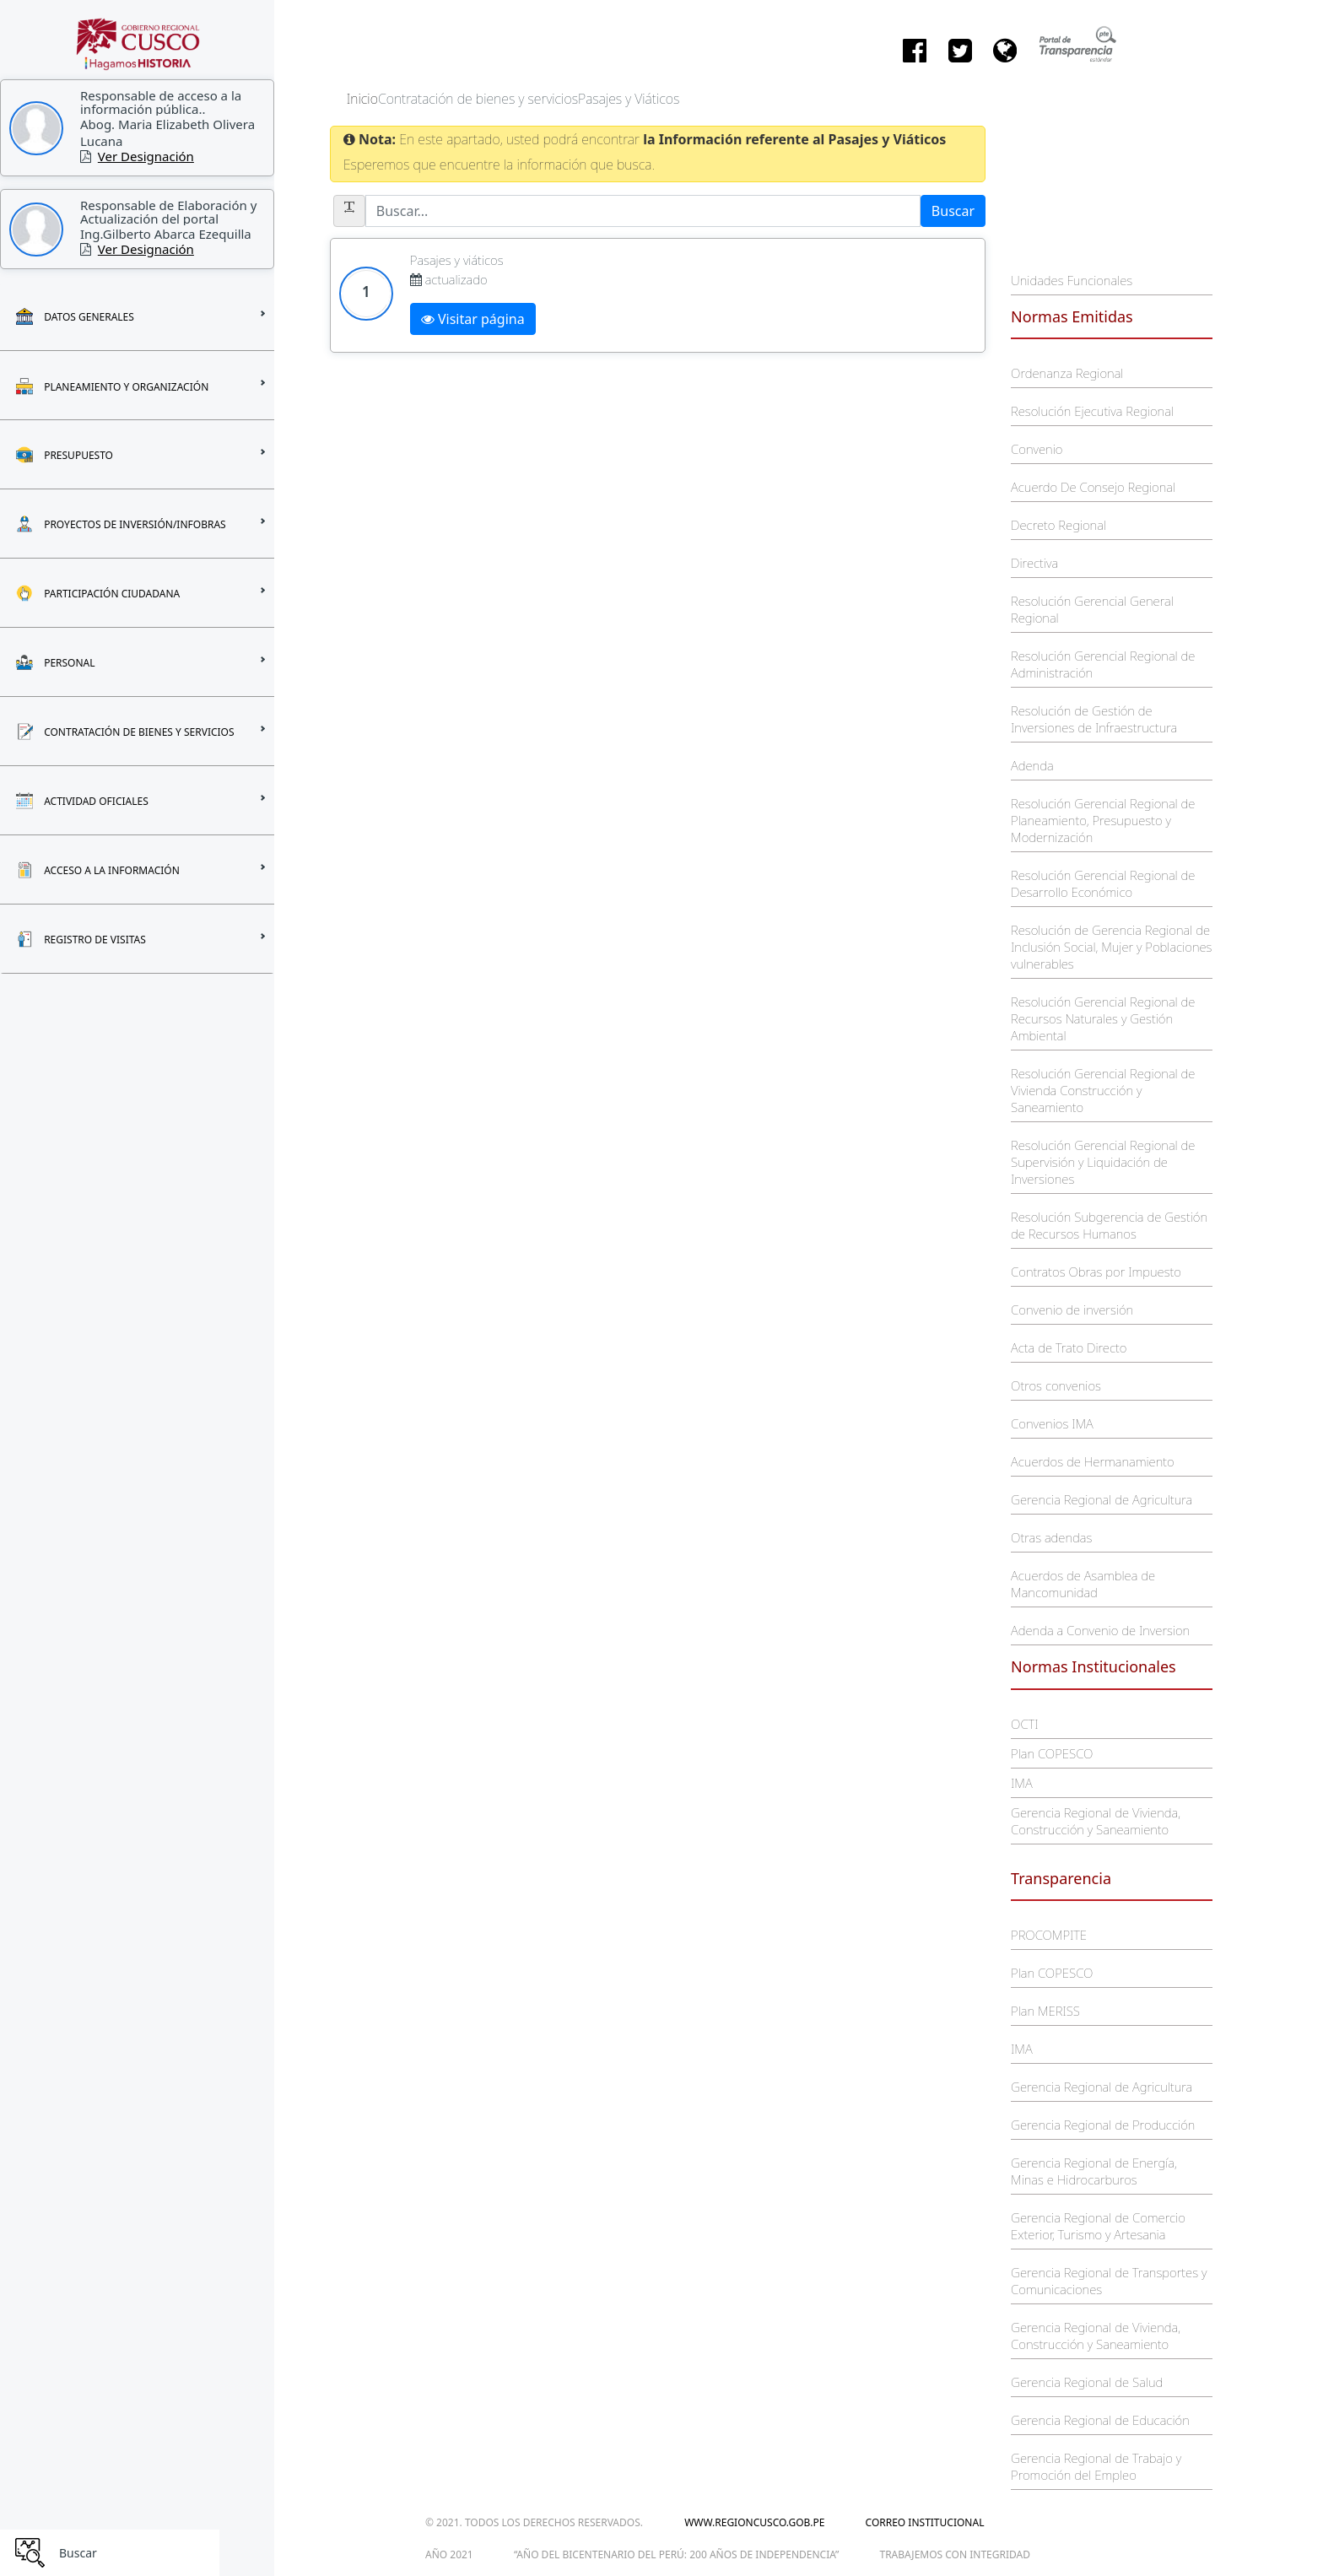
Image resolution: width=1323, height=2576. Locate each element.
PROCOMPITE (1049, 1934)
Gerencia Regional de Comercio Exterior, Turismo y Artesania (1098, 2226)
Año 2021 (449, 2554)
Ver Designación (146, 156)
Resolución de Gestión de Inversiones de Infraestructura (1094, 719)
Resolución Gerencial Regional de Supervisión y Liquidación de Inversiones (1103, 1162)
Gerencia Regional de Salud (1087, 2381)
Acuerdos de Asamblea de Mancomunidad (1083, 1584)
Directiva (1034, 562)
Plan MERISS (1045, 2010)
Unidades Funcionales (1071, 280)
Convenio (1036, 448)
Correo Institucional (925, 2522)
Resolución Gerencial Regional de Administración (1103, 664)
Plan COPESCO (1052, 1753)
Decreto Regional (1058, 524)
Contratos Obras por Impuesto (1096, 1271)
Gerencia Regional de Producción (1103, 2124)
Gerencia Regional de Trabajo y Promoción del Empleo (1096, 2466)
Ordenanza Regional (1067, 373)
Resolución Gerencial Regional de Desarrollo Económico (1103, 883)
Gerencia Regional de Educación (1100, 2419)
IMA (1021, 1782)
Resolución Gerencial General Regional (1092, 609)
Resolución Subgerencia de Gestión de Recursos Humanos (1109, 1225)
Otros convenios (1056, 1385)
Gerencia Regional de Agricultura (1101, 1499)
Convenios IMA (1052, 1423)
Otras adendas (1051, 1537)
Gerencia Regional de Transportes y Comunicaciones (1109, 2281)
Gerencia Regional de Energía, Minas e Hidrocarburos (1094, 2171)
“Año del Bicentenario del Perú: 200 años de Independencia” (676, 2554)
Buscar (953, 211)
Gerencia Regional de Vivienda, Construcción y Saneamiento (1095, 1821)
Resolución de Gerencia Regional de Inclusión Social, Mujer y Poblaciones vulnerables (1111, 946)
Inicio (362, 98)
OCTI (1024, 1723)
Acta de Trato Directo (1068, 1347)
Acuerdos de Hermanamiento (1092, 1461)
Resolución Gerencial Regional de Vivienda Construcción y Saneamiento (1103, 1090)
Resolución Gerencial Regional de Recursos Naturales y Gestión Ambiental (1103, 1018)
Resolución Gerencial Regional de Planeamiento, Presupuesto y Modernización (1103, 820)
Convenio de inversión (1072, 1309)
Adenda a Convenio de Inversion (1100, 1630)
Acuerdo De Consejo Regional (1093, 486)
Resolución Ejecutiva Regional (1092, 410)
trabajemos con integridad (954, 2554)
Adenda (1032, 765)
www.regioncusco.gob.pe (754, 2522)
